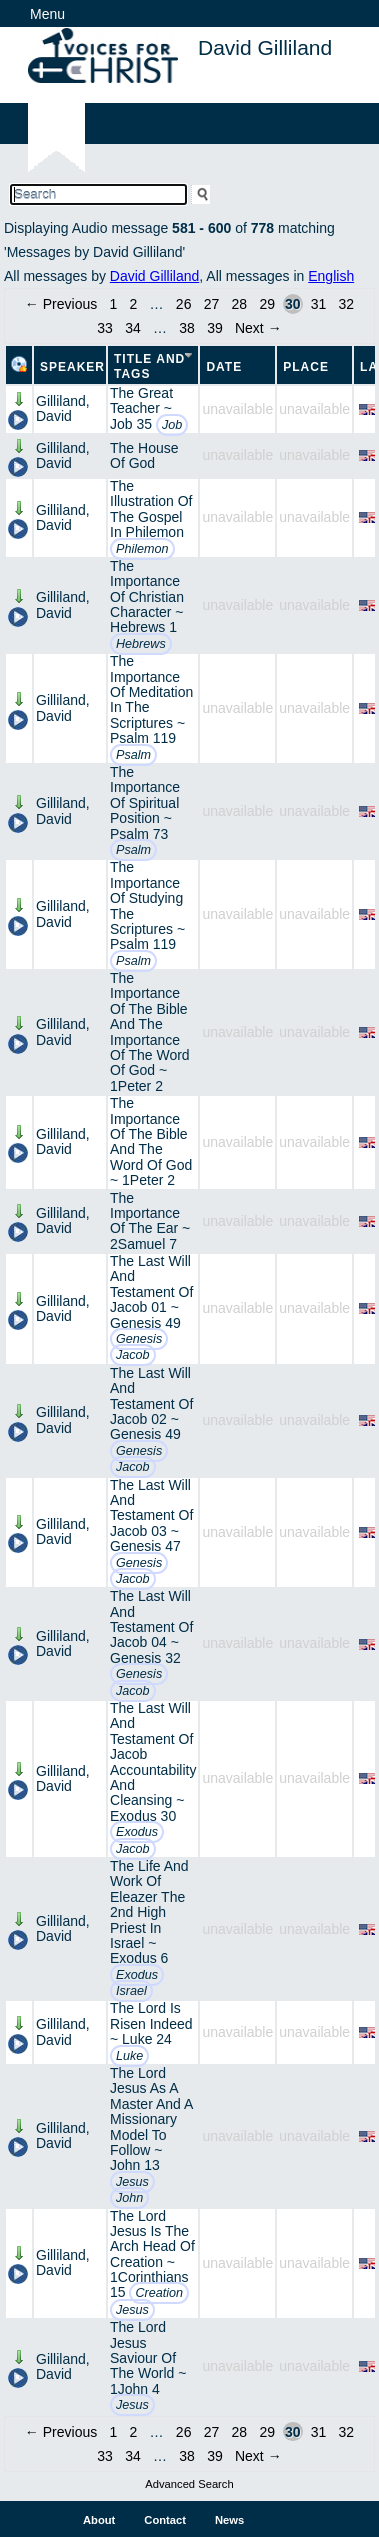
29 (267, 304)
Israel (131, 1991)
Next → (258, 328)
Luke (129, 2056)
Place (306, 367)
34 (133, 328)
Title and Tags (149, 366)
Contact (165, 2520)
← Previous (61, 304)
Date (224, 367)
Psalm (133, 755)
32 (347, 304)
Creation (159, 2293)
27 (212, 304)
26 (184, 304)
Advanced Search (189, 2484)
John (129, 2198)
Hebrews (141, 644)
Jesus (132, 2182)
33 (105, 328)
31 (319, 304)
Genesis (139, 1339)
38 (187, 328)
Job (172, 425)
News (229, 2520)
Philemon (142, 549)
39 (215, 328)
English (331, 276)
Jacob (133, 1355)
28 (240, 304)
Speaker (72, 367)
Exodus (137, 1832)
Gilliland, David (63, 408)
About (99, 2520)
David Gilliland (154, 276)
